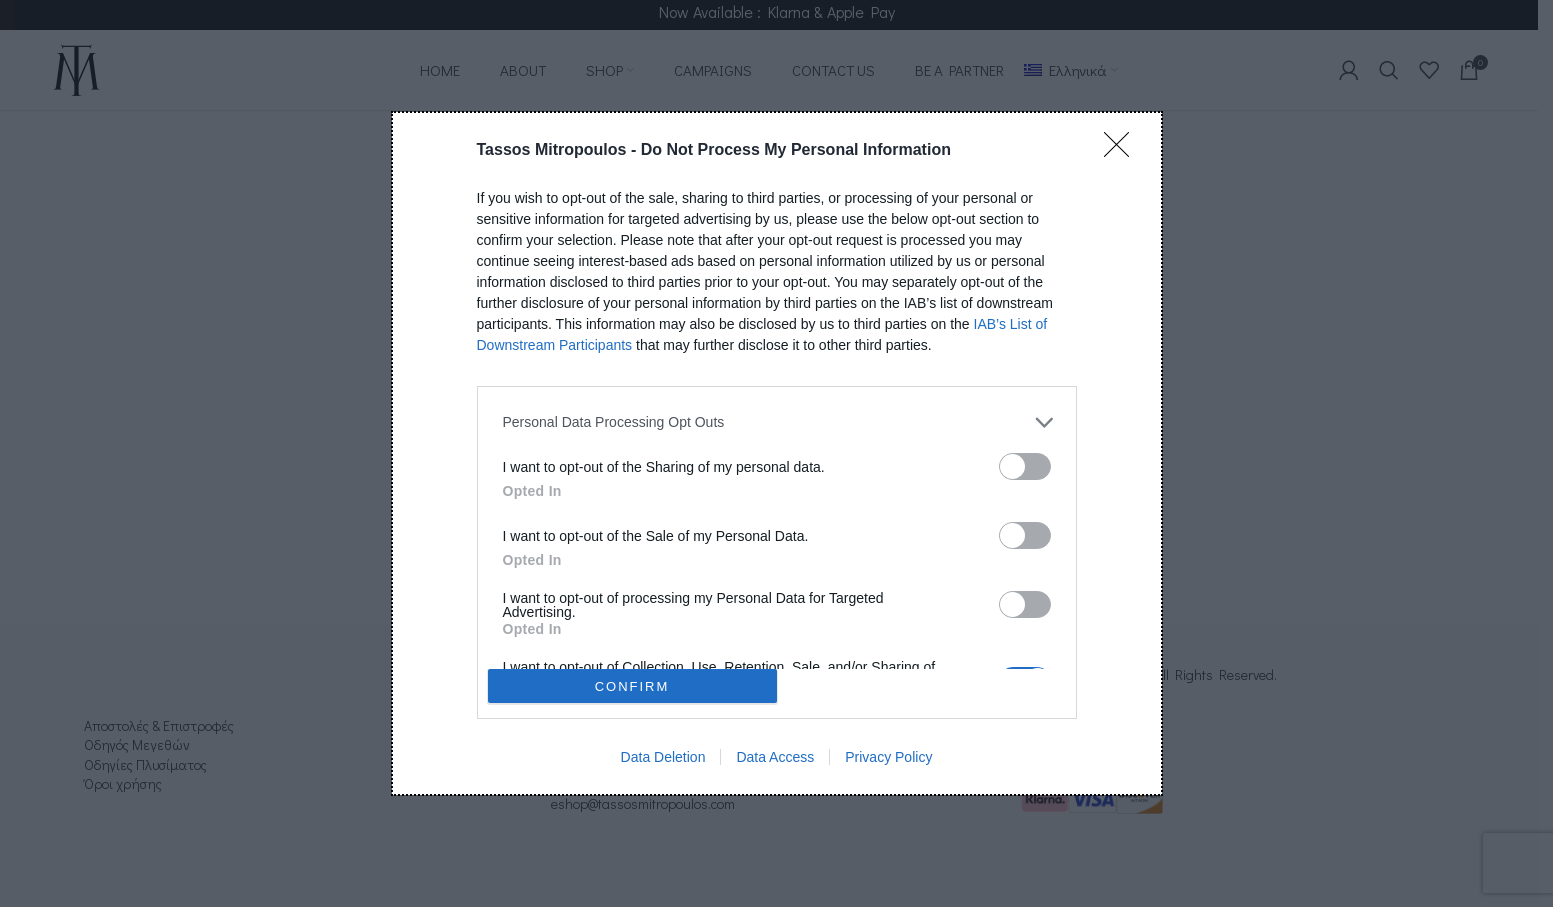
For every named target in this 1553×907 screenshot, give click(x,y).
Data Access (775, 757)
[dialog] (777, 453)
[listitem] (777, 422)
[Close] (1123, 151)
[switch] (1025, 466)
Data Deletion (663, 757)
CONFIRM (632, 686)
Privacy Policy (888, 757)
